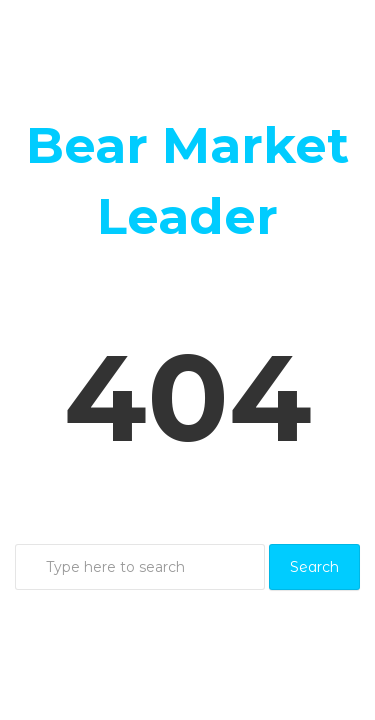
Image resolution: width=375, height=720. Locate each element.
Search (314, 567)
